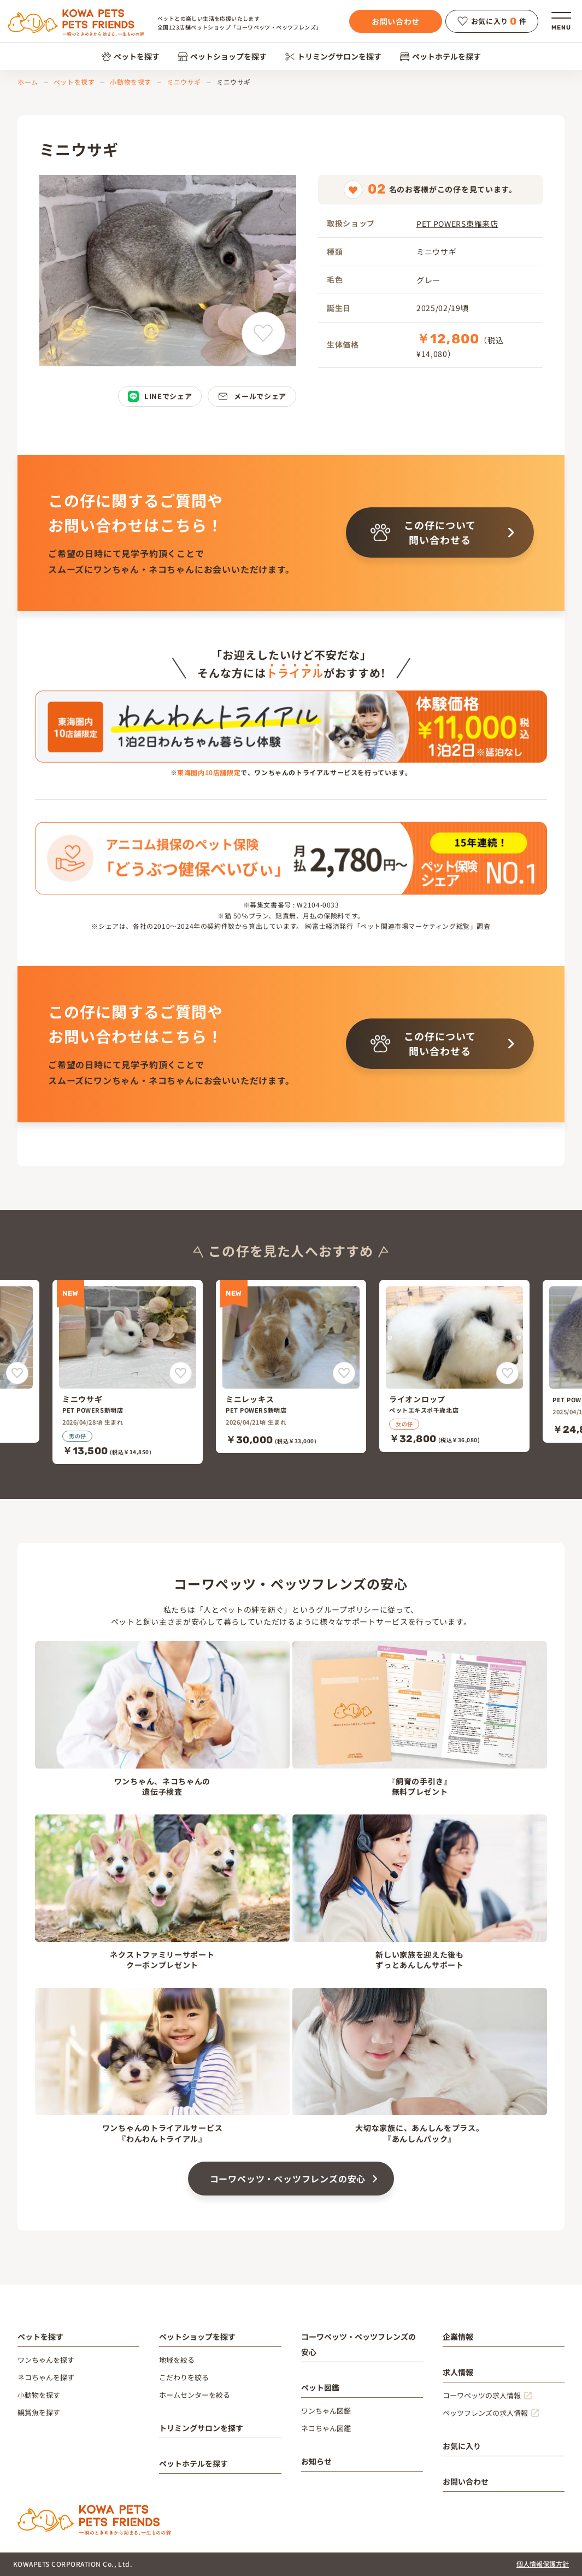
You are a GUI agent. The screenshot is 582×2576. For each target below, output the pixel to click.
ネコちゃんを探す (45, 2377)
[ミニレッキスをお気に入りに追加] (344, 1373)
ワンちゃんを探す (45, 2360)
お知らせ (316, 2461)
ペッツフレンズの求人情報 (485, 2413)
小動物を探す (130, 81)
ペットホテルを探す (440, 56)
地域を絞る (177, 2360)
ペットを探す (130, 56)
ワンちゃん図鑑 (326, 2410)
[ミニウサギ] (127, 1372)
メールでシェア (251, 396)
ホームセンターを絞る (194, 2395)
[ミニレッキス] (291, 1367)
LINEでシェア (160, 396)
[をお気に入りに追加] (17, 1373)
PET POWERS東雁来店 (457, 223)
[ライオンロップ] (454, 1366)
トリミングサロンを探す (333, 56)
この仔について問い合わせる (423, 532)
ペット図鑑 (320, 2387)
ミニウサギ (184, 81)
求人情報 (458, 2372)
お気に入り (462, 2445)
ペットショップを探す (222, 56)
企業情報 (458, 2336)
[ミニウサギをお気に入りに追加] (263, 333)
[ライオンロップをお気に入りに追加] (507, 1373)
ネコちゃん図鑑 (326, 2428)
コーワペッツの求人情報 (482, 2395)
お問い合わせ (396, 21)
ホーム (27, 81)
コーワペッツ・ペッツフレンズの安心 (288, 2178)
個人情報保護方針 (542, 2563)
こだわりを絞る (184, 2377)
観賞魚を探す (38, 2412)
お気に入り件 (492, 21)
